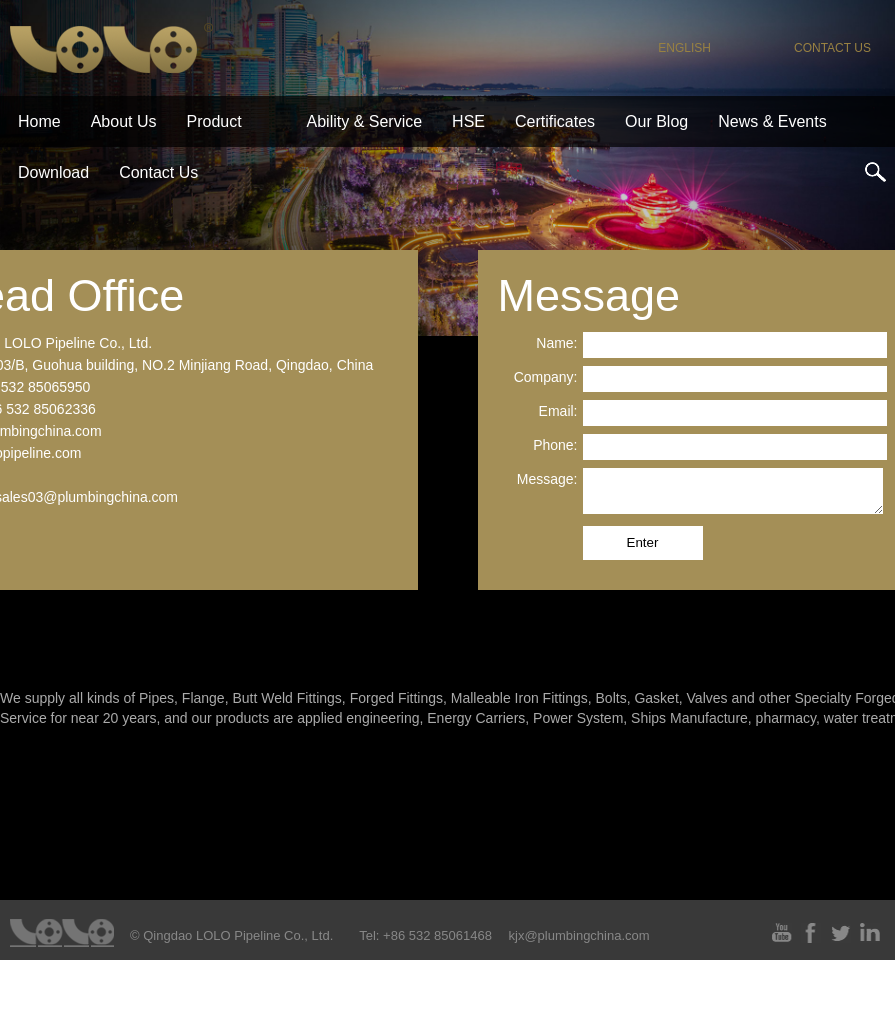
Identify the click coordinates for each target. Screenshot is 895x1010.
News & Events (772, 121)
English (684, 48)
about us (124, 121)
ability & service (365, 121)
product (214, 121)
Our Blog (656, 121)
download (53, 172)
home (39, 121)
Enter (643, 542)
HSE (468, 121)
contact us (832, 48)
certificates (555, 121)
